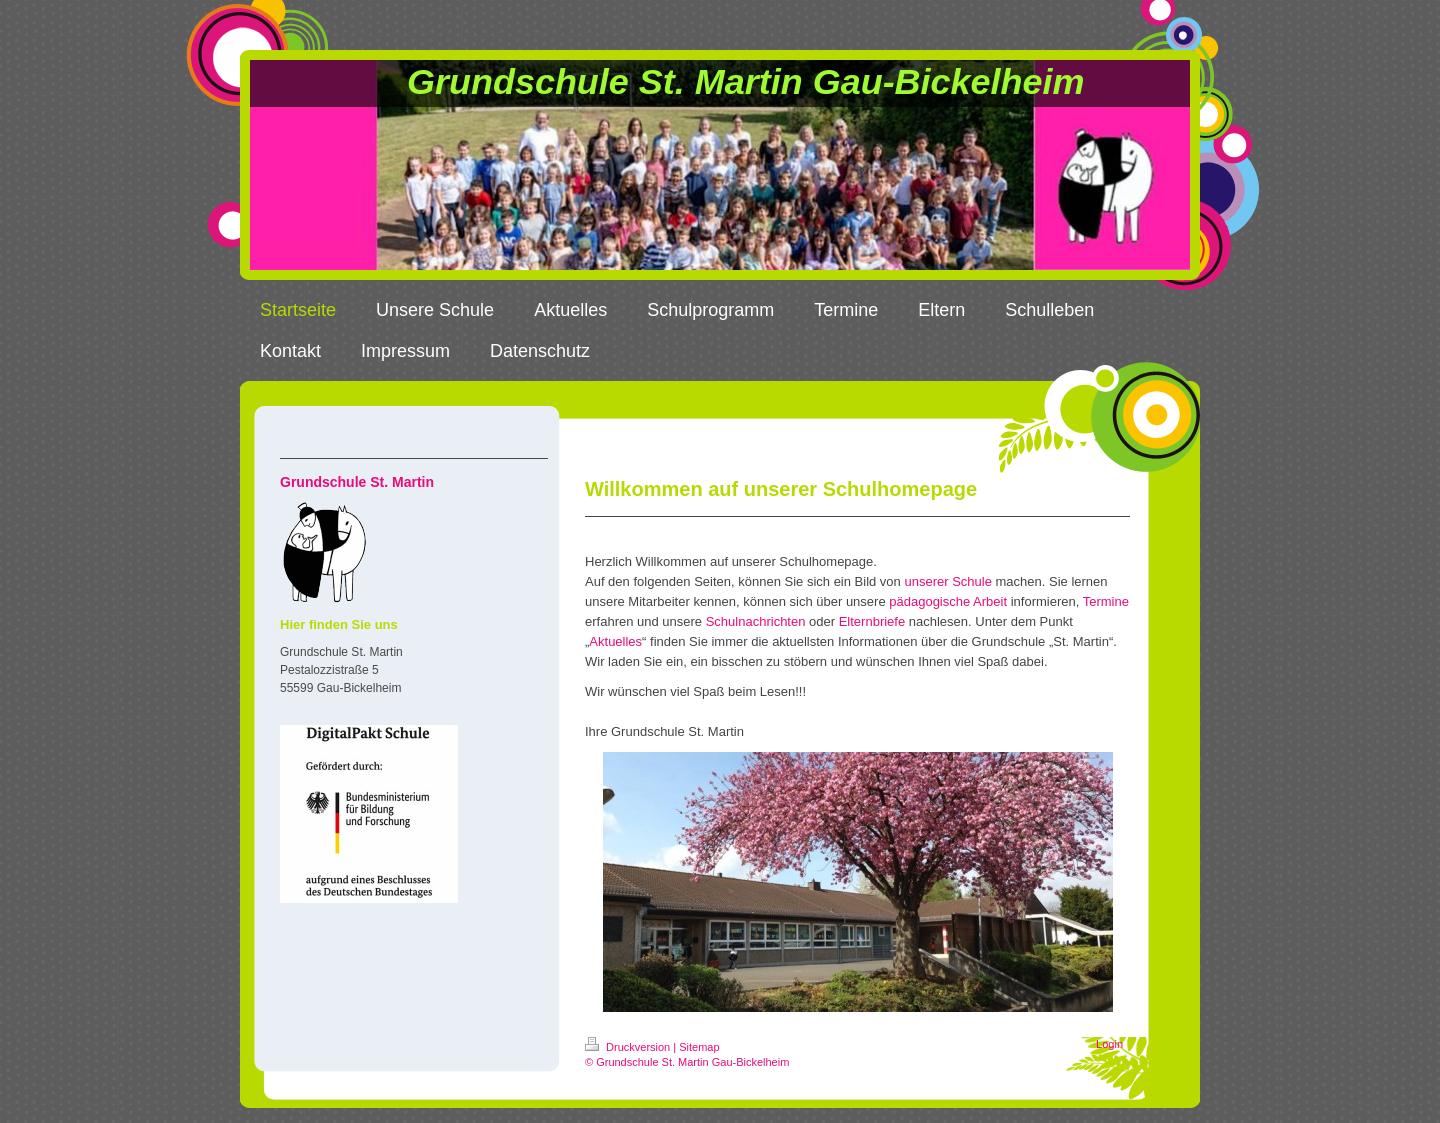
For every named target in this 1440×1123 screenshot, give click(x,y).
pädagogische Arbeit (948, 601)
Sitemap (699, 1047)
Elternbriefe (872, 621)
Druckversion (629, 1047)
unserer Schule (947, 581)
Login (1109, 1044)
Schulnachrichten (756, 621)
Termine (1106, 601)
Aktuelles (615, 641)
